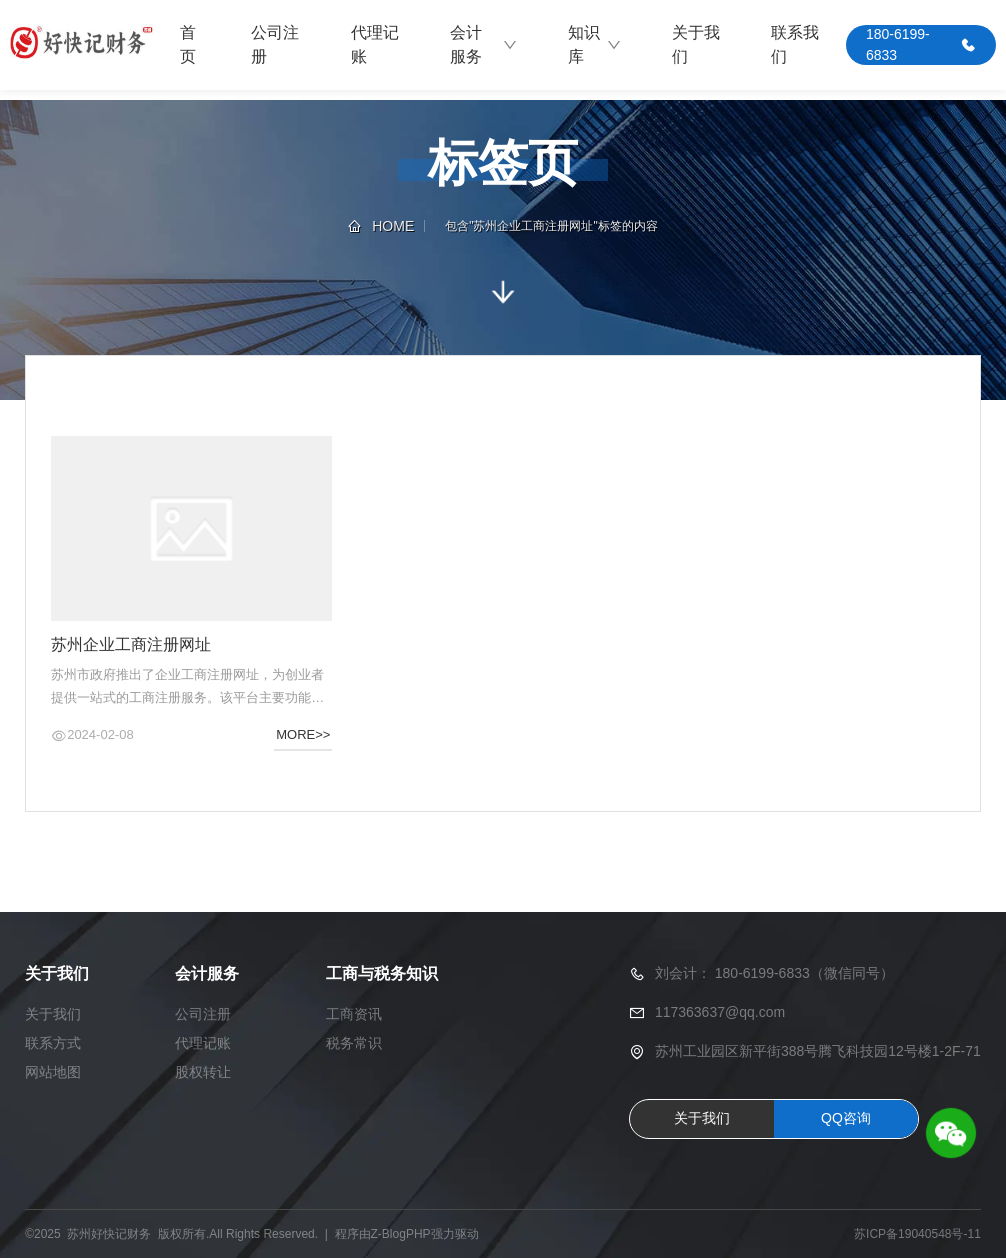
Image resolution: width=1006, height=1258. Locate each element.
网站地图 (53, 1072)
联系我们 (795, 44)
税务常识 (354, 1043)
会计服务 (484, 44)
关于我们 (696, 44)
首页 (188, 44)
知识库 (595, 44)
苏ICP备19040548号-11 (917, 1234)
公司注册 (275, 44)
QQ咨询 (846, 1118)
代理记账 (375, 44)
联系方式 (53, 1043)
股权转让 (203, 1072)
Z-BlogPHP (401, 1234)
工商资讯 (354, 1014)
